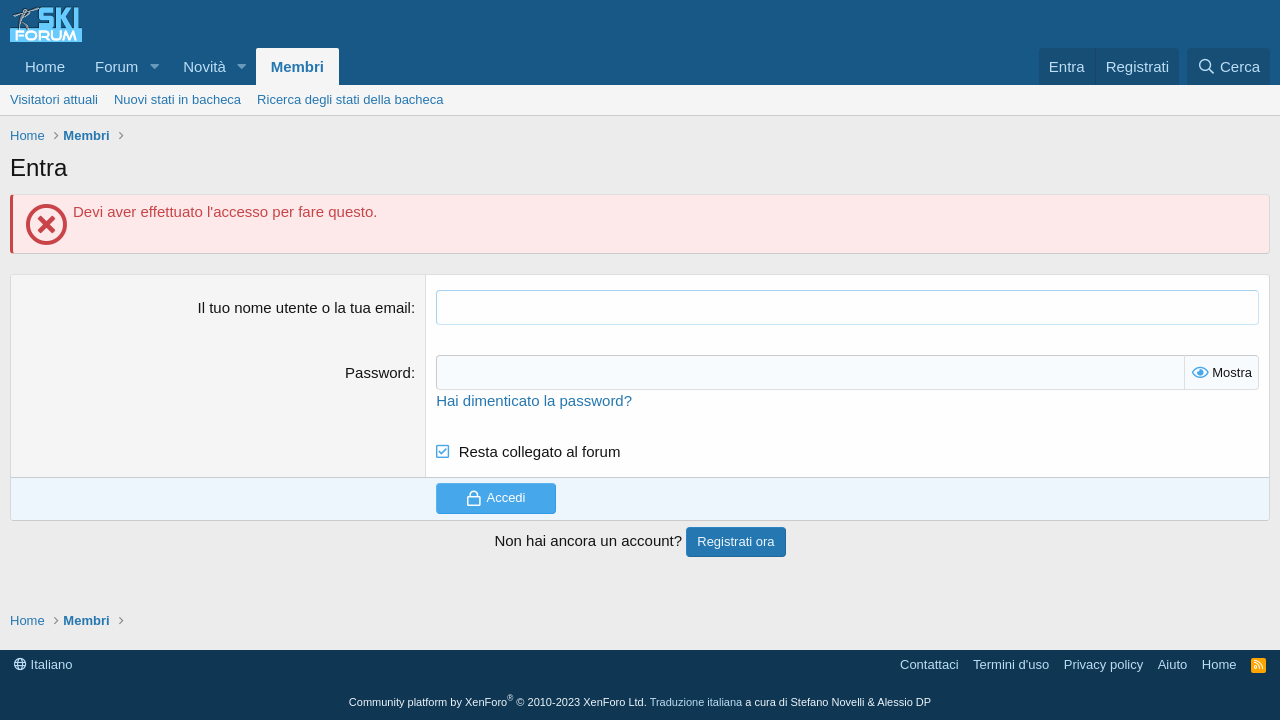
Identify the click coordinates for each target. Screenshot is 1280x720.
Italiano (43, 664)
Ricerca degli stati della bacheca (350, 99)
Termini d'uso (1011, 664)
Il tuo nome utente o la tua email (303, 307)
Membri (297, 66)
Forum (116, 66)
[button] (154, 66)
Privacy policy (1103, 664)
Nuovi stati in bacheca (177, 99)
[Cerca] (1228, 66)
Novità (204, 66)
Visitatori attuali (54, 99)
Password (378, 372)
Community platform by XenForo (498, 702)
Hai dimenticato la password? (534, 400)
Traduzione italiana (696, 702)
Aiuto (1173, 664)
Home (45, 66)
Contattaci (929, 664)
